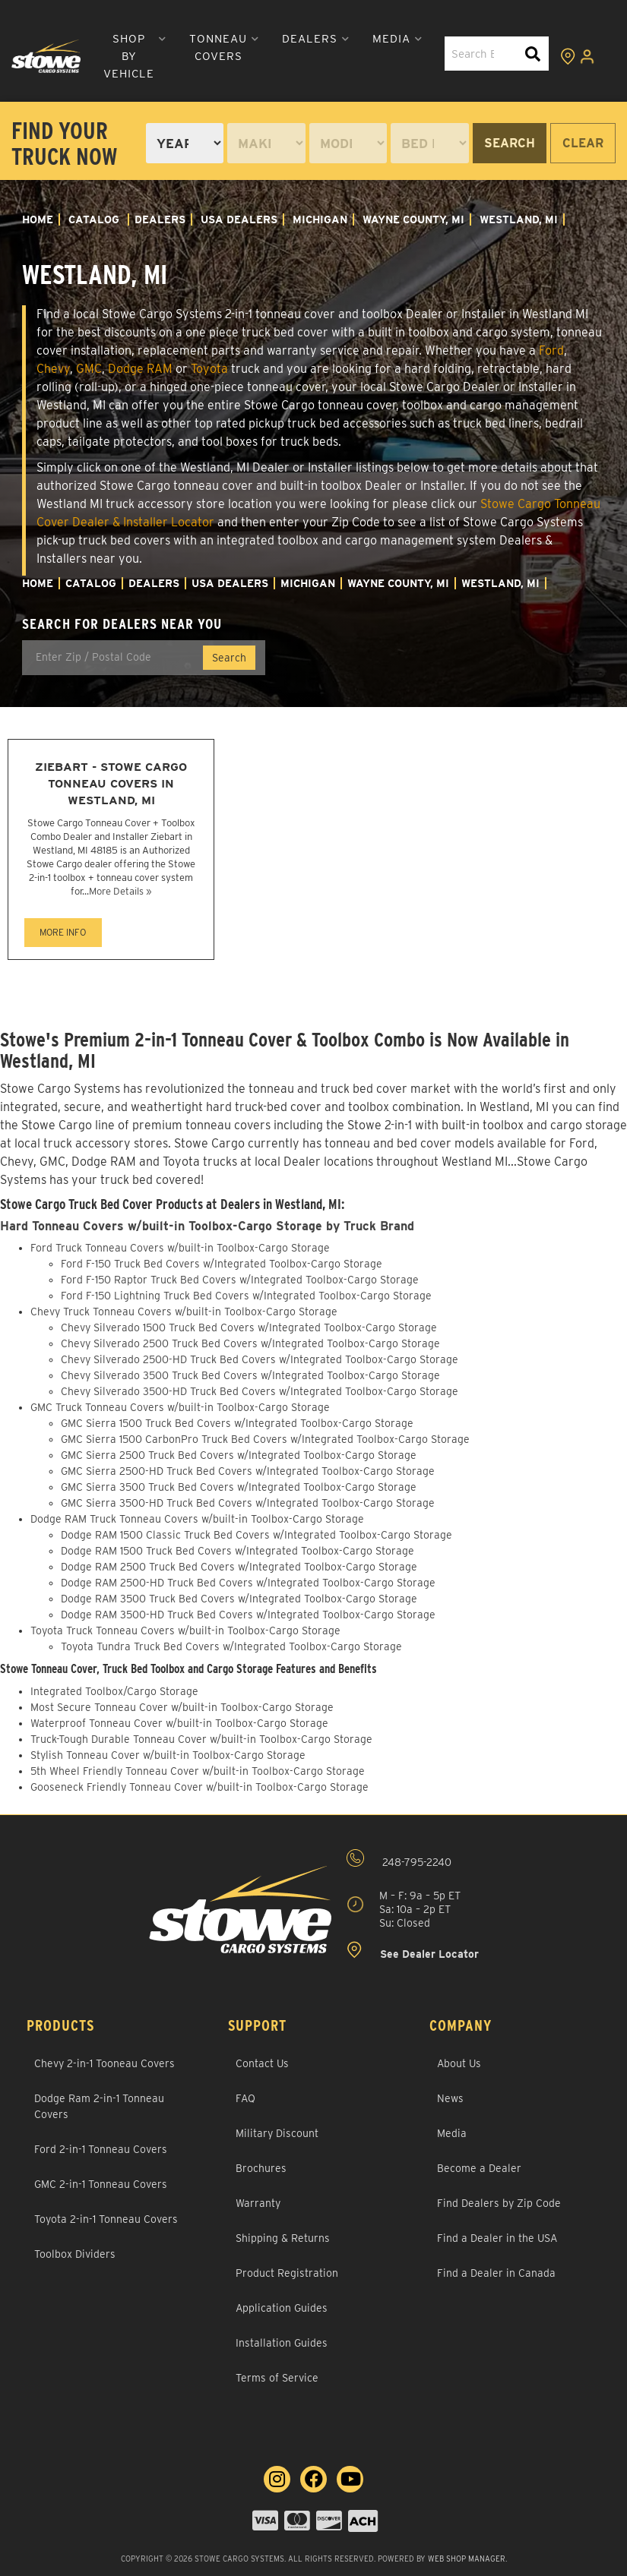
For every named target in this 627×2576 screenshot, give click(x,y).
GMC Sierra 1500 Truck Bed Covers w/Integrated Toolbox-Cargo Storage (237, 1423)
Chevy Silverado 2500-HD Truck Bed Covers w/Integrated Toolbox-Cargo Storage (259, 1359)
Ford (551, 350)
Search (509, 143)
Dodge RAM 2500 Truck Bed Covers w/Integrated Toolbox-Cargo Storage (239, 1567)
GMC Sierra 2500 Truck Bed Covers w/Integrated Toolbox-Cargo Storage (238, 1455)
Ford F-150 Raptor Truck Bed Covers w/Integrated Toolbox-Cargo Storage (240, 1280)
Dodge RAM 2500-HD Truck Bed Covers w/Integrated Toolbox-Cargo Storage (248, 1583)
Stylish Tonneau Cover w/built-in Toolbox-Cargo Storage (168, 1755)
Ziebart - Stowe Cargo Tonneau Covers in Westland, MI (111, 783)
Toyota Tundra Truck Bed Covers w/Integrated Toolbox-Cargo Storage (231, 1646)
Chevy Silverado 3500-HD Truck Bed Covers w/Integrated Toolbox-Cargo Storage (259, 1391)
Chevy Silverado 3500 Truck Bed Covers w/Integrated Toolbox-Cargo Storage (250, 1375)
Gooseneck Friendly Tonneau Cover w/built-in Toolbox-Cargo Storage (199, 1787)
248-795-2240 (399, 1858)
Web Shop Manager (466, 2558)
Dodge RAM (140, 368)
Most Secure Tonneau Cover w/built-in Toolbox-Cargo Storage (182, 1707)
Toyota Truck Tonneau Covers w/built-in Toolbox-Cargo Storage (185, 1630)
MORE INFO (63, 932)
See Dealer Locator (413, 1950)
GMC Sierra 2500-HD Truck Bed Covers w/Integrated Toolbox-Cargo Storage (248, 1471)
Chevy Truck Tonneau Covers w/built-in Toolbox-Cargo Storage (183, 1311)
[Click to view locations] (568, 56)
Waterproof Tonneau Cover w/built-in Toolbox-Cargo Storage (179, 1723)
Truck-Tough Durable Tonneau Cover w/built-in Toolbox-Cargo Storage (201, 1739)
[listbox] (185, 143)
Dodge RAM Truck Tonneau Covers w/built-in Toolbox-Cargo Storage (197, 1519)
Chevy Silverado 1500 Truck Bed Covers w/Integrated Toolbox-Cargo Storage (249, 1327)
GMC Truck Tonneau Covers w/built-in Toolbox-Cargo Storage (180, 1407)
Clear (582, 143)
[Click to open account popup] (587, 56)
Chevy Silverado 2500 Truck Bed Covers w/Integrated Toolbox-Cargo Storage (250, 1343)
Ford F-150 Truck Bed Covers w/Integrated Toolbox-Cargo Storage (221, 1264)
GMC (89, 368)
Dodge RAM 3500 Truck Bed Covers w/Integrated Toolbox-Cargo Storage (239, 1599)
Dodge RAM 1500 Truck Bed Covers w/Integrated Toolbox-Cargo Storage (237, 1551)
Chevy (53, 368)
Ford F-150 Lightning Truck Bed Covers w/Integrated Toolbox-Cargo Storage (246, 1296)
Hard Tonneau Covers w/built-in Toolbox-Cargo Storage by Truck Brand (207, 1226)
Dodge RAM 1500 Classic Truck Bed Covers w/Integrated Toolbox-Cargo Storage (256, 1535)
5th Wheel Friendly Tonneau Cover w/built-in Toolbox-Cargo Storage (197, 1771)
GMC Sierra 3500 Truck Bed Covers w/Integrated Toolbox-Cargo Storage (238, 1487)
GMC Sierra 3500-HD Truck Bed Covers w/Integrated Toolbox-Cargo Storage (248, 1503)
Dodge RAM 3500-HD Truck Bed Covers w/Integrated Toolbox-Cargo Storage (248, 1614)
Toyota (209, 368)
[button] (135, 56)
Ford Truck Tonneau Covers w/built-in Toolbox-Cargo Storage (180, 1248)
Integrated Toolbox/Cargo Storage (114, 1691)
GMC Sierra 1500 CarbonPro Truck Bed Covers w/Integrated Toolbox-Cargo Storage (265, 1439)
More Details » (120, 891)
